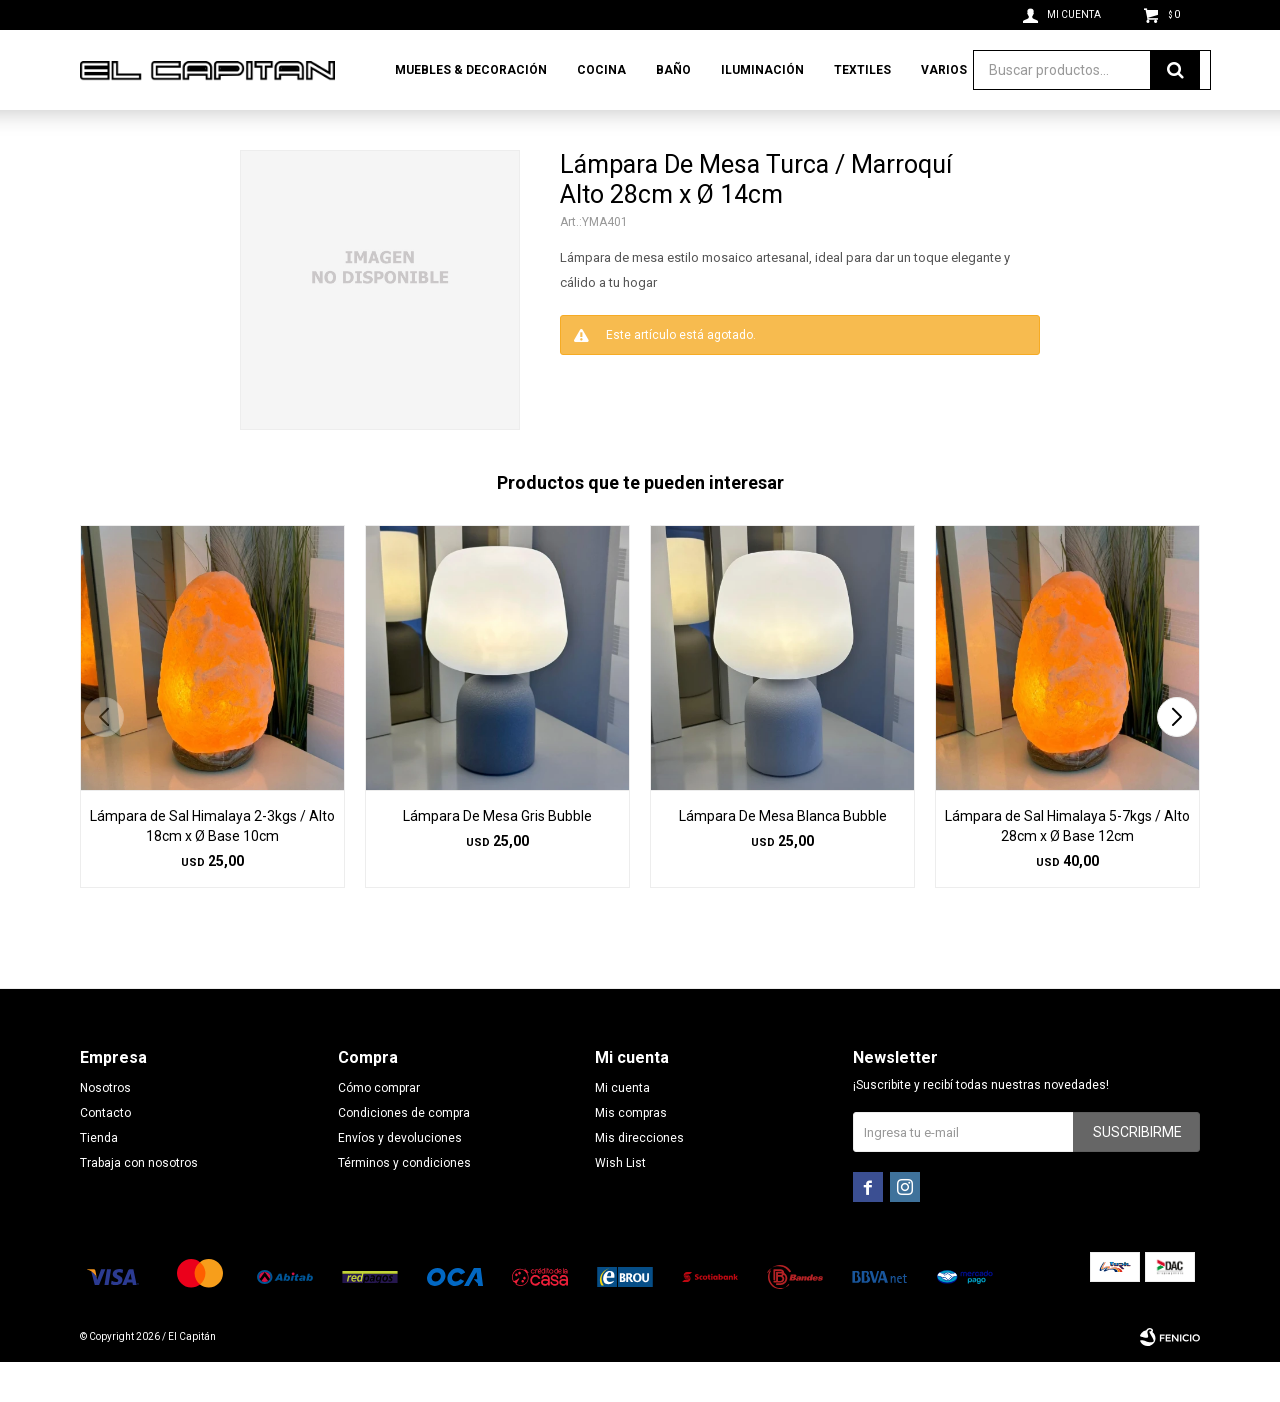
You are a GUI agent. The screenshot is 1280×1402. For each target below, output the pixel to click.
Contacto (105, 1153)
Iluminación (762, 70)
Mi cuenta (622, 1128)
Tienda (99, 1178)
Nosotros (105, 1128)
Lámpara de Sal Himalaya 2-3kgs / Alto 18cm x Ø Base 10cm (212, 866)
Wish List (620, 1203)
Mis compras (631, 1153)
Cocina (601, 70)
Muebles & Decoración (471, 70)
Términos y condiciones (404, 1203)
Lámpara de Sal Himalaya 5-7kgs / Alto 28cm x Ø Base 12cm (1067, 866)
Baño (673, 70)
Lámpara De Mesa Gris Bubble (497, 856)
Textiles (862, 70)
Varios (944, 70)
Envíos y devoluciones (400, 1178)
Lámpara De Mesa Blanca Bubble (783, 856)
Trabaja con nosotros (139, 1203)
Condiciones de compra (404, 1153)
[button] (1176, 757)
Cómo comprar (379, 1128)
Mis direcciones (639, 1178)
